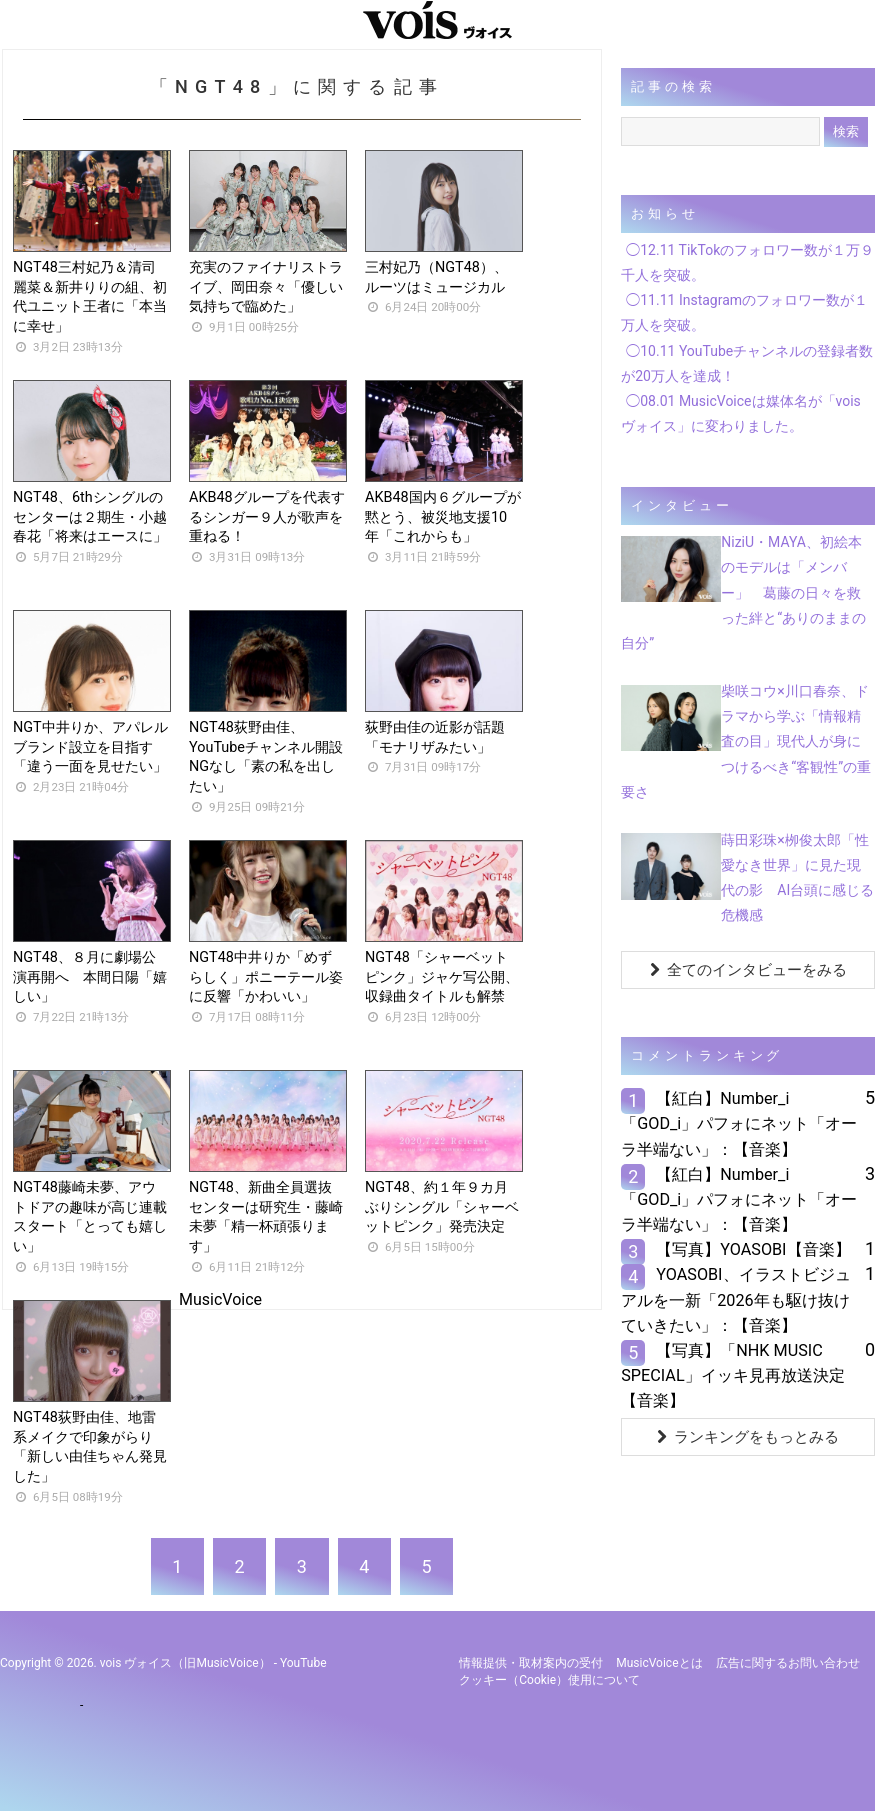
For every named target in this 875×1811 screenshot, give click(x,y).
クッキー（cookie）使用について (549, 1680)
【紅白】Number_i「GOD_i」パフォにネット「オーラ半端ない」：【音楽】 (739, 1123)
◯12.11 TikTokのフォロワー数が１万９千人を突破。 (747, 262)
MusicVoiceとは (659, 1663)
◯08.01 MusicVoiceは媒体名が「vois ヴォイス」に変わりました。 (741, 413)
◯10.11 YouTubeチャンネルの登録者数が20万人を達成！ (747, 363)
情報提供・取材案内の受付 (531, 1663)
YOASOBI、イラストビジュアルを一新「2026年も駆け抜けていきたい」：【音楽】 (735, 1299)
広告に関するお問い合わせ (788, 1663)
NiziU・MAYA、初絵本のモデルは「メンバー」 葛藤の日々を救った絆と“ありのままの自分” (743, 592)
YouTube (303, 1663)
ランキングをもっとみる (748, 1437)
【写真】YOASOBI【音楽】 (753, 1249)
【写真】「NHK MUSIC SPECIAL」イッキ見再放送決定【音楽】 (732, 1375)
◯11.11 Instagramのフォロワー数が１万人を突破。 (744, 312)
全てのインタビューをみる (748, 970)
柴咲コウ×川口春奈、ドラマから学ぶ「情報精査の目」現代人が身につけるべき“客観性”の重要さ (746, 741)
